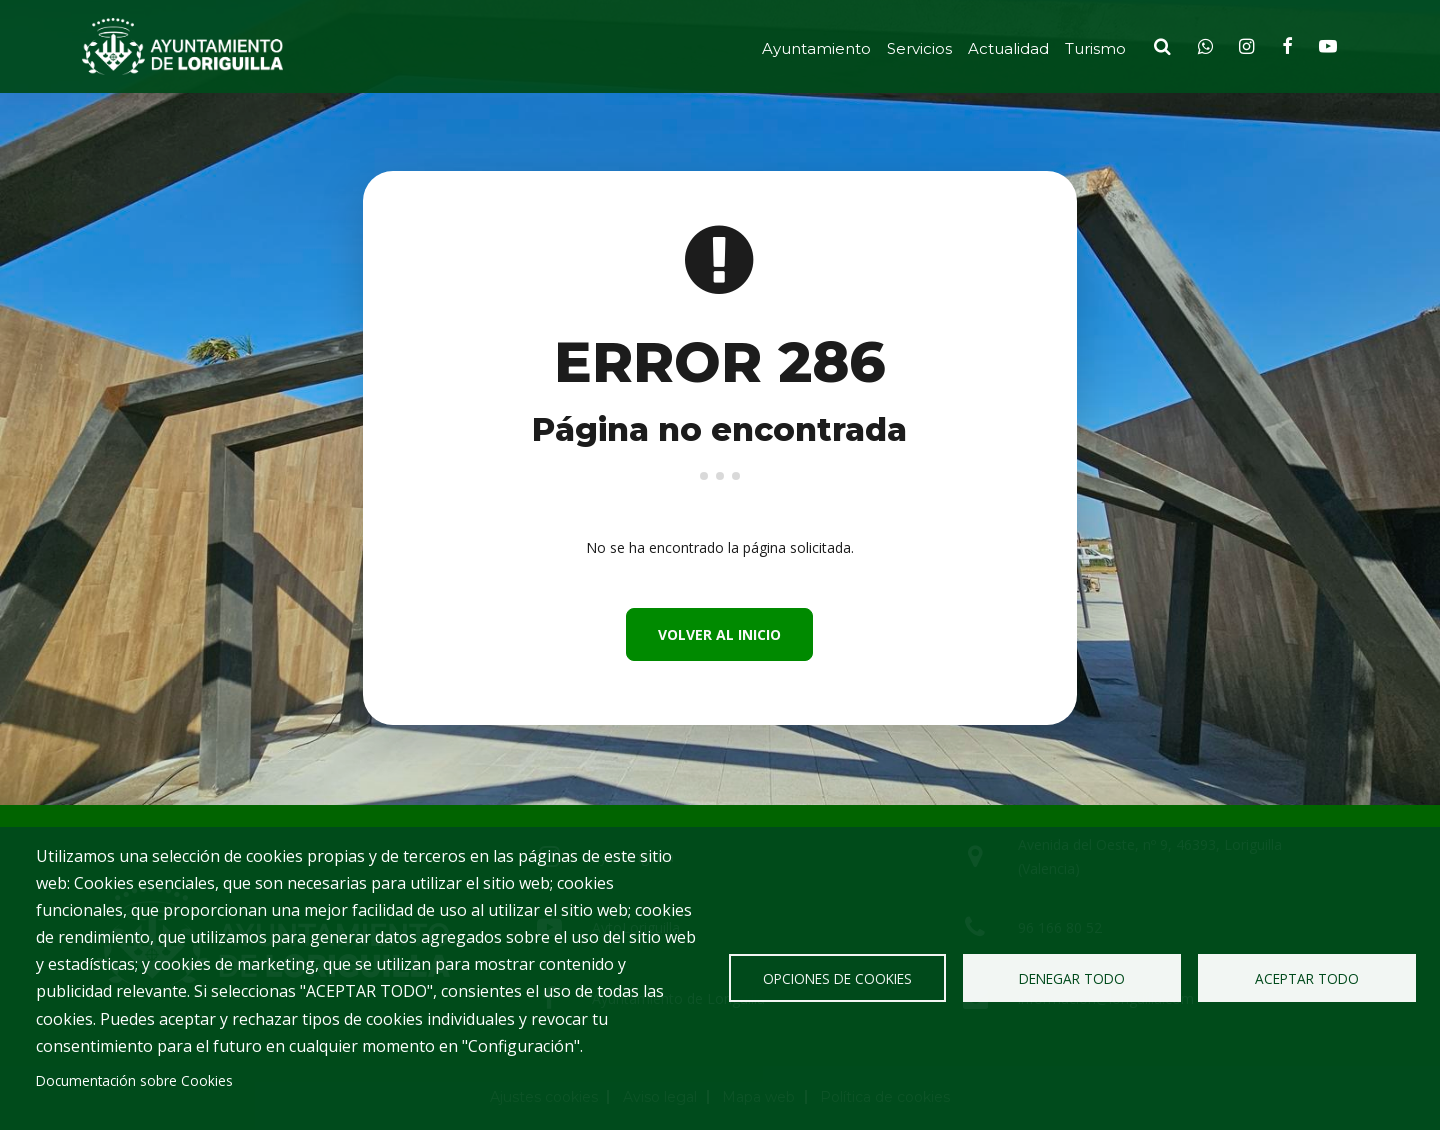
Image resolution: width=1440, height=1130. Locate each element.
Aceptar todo (1307, 978)
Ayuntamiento (816, 48)
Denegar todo (1072, 978)
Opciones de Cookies (837, 978)
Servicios (919, 48)
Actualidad (1008, 48)
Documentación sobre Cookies (134, 1080)
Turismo (1095, 48)
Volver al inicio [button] (719, 634)
